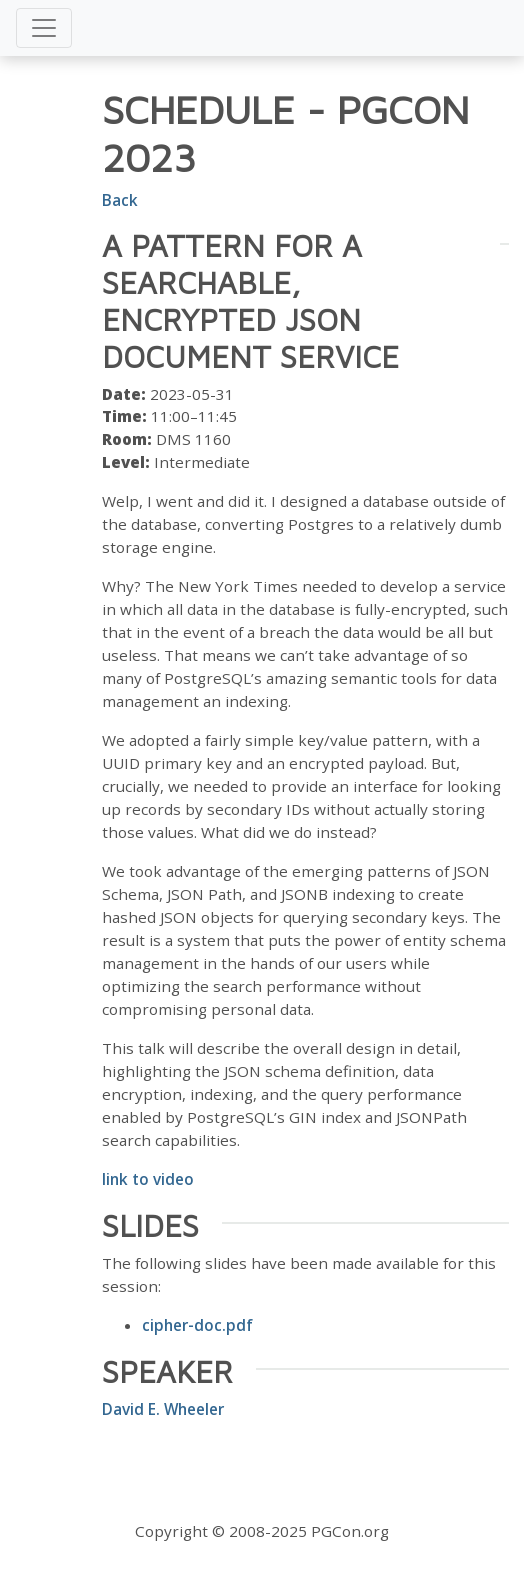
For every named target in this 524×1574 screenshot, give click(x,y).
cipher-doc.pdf (197, 1325)
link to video (148, 1179)
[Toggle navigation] (44, 28)
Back (120, 200)
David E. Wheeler (163, 1409)
